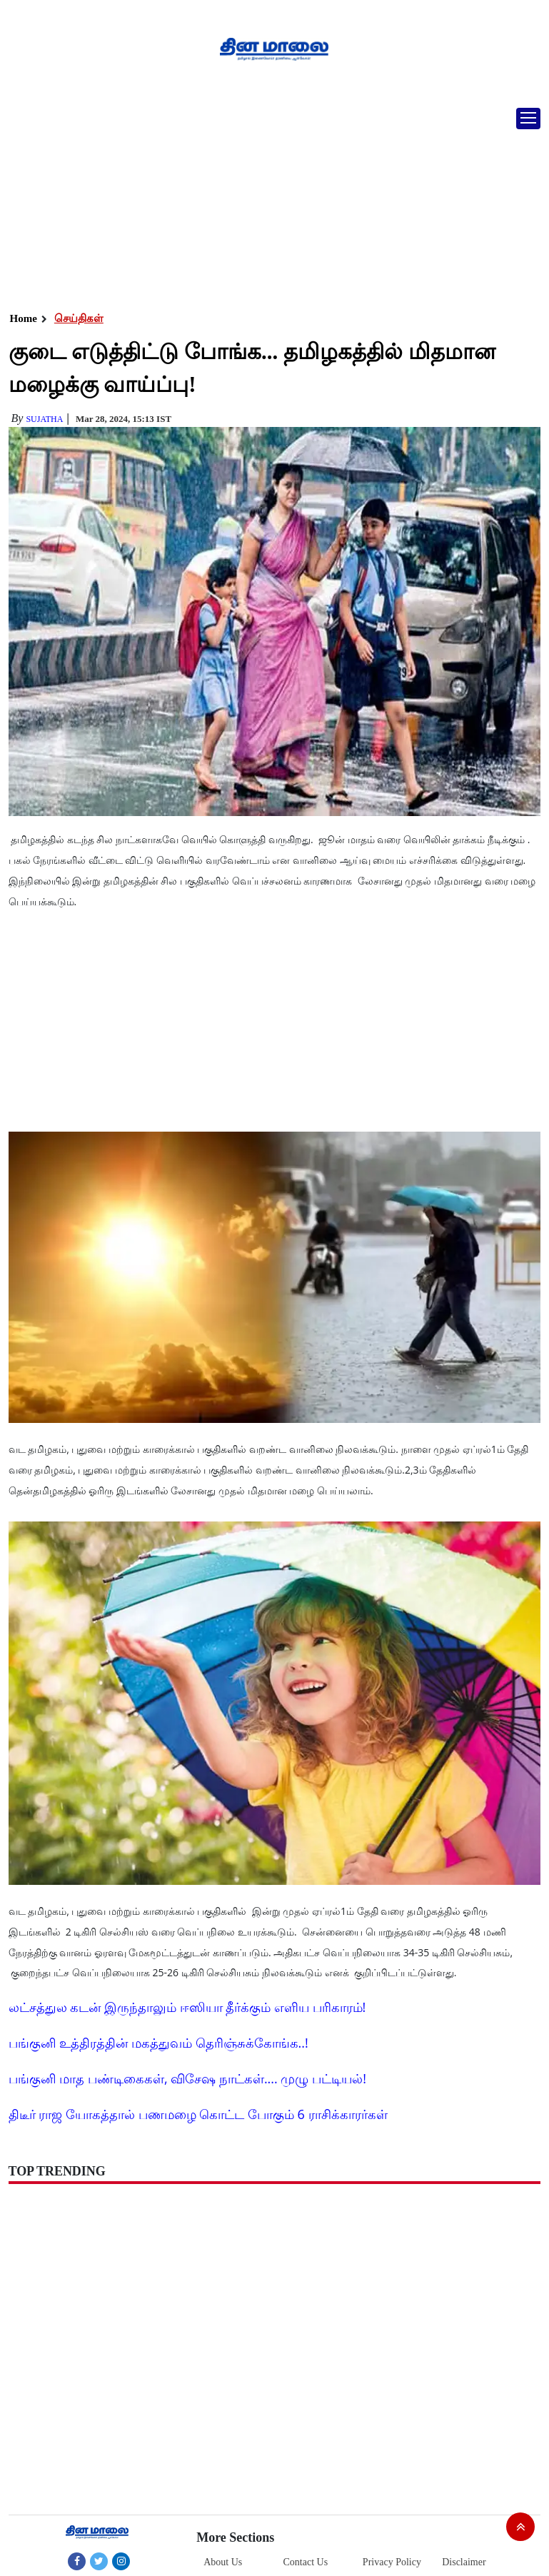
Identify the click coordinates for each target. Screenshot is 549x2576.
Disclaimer (463, 2562)
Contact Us (305, 2562)
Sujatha (44, 419)
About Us (222, 2562)
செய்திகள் (79, 318)
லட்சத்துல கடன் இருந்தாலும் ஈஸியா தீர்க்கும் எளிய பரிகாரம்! (187, 2007)
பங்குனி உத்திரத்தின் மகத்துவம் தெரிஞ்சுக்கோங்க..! (158, 2042)
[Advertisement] (269, 203)
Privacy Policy (392, 2562)
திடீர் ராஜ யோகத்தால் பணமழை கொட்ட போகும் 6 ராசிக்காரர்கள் (198, 2114)
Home (23, 318)
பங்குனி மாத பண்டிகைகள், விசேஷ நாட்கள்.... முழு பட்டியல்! (187, 2078)
